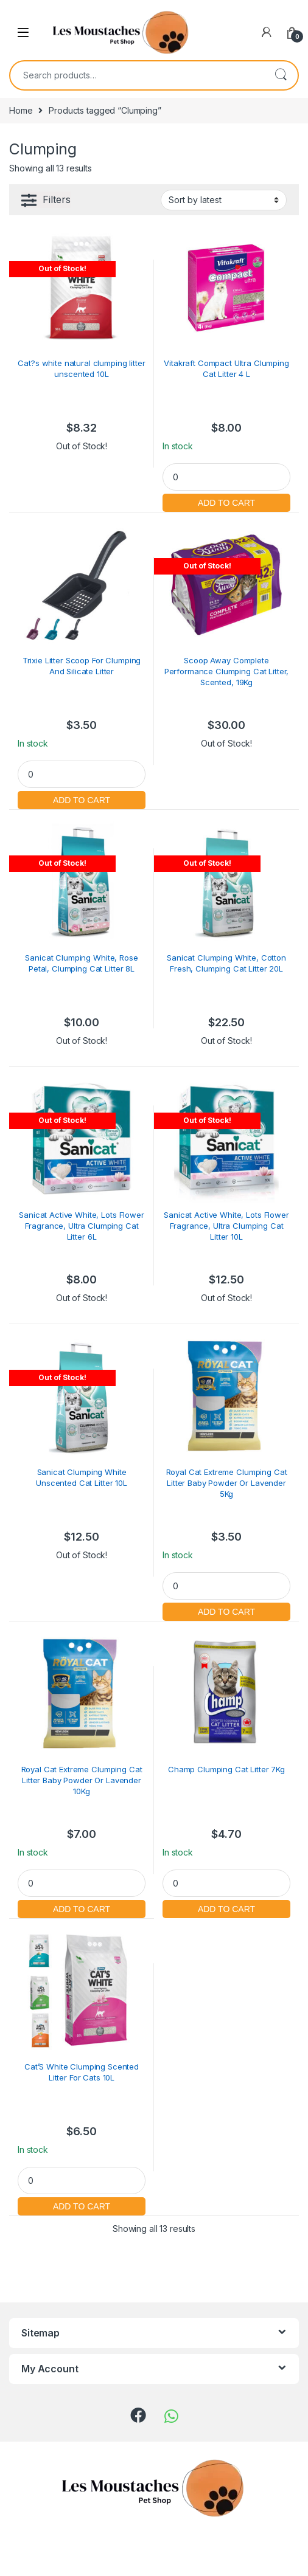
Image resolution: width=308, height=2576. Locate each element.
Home (20, 110)
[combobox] (137, 75)
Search (281, 75)
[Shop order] (224, 200)
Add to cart (226, 501)
